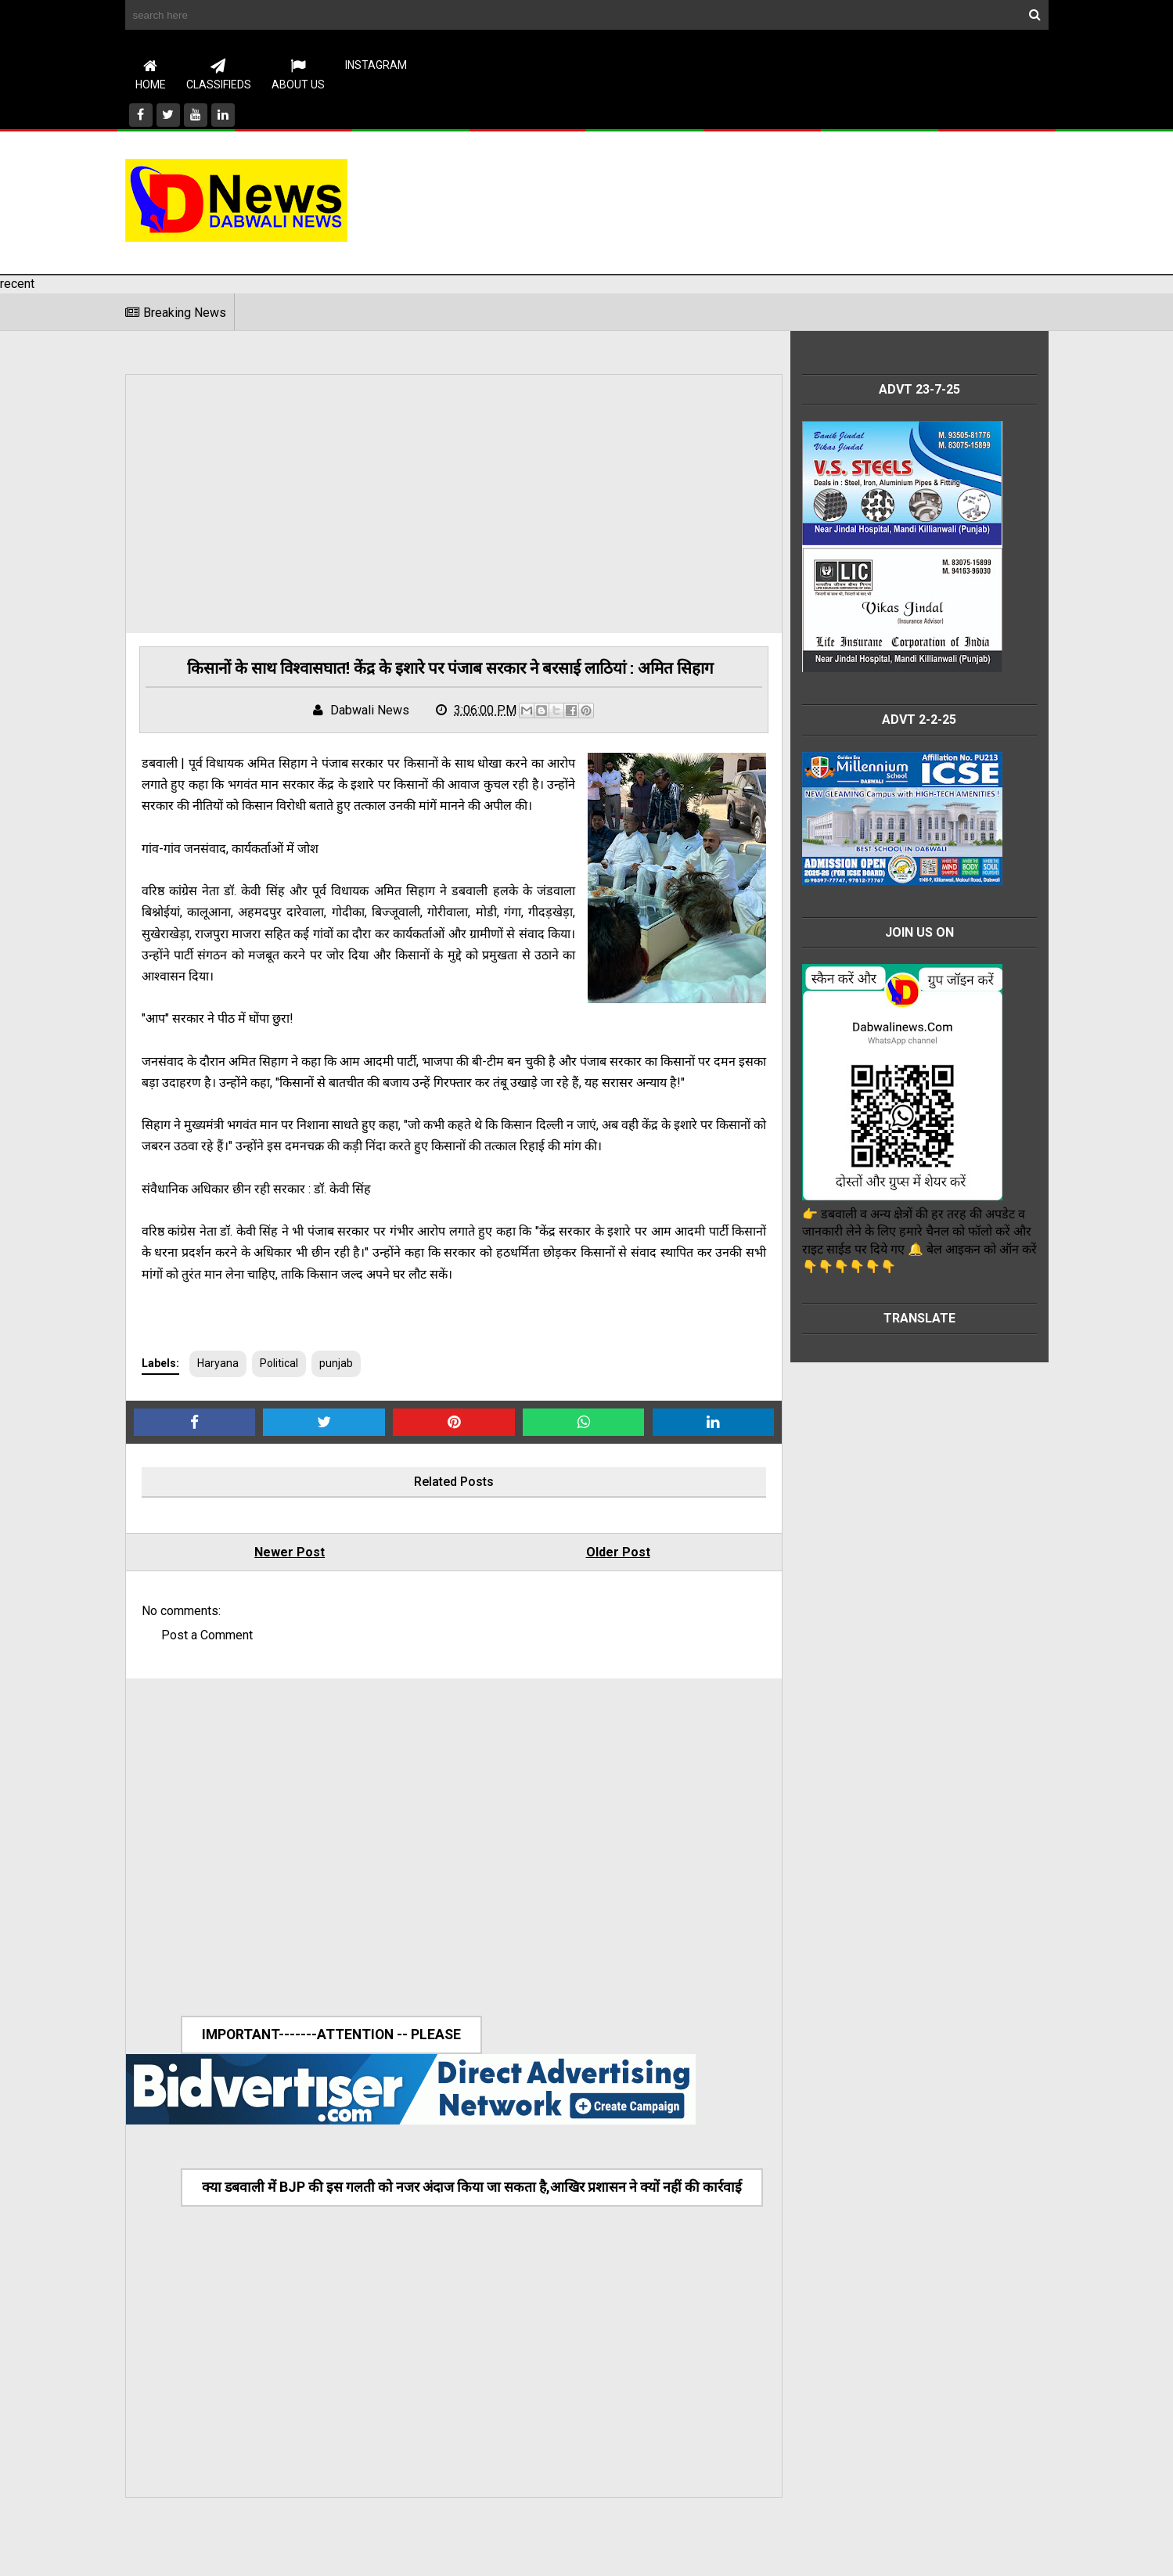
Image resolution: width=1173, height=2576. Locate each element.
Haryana (218, 1386)
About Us (298, 74)
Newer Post (282, 1575)
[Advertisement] (764, 199)
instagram (376, 65)
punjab (336, 1386)
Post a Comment (207, 1658)
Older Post (595, 1575)
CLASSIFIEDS (218, 74)
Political (279, 1386)
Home (150, 74)
